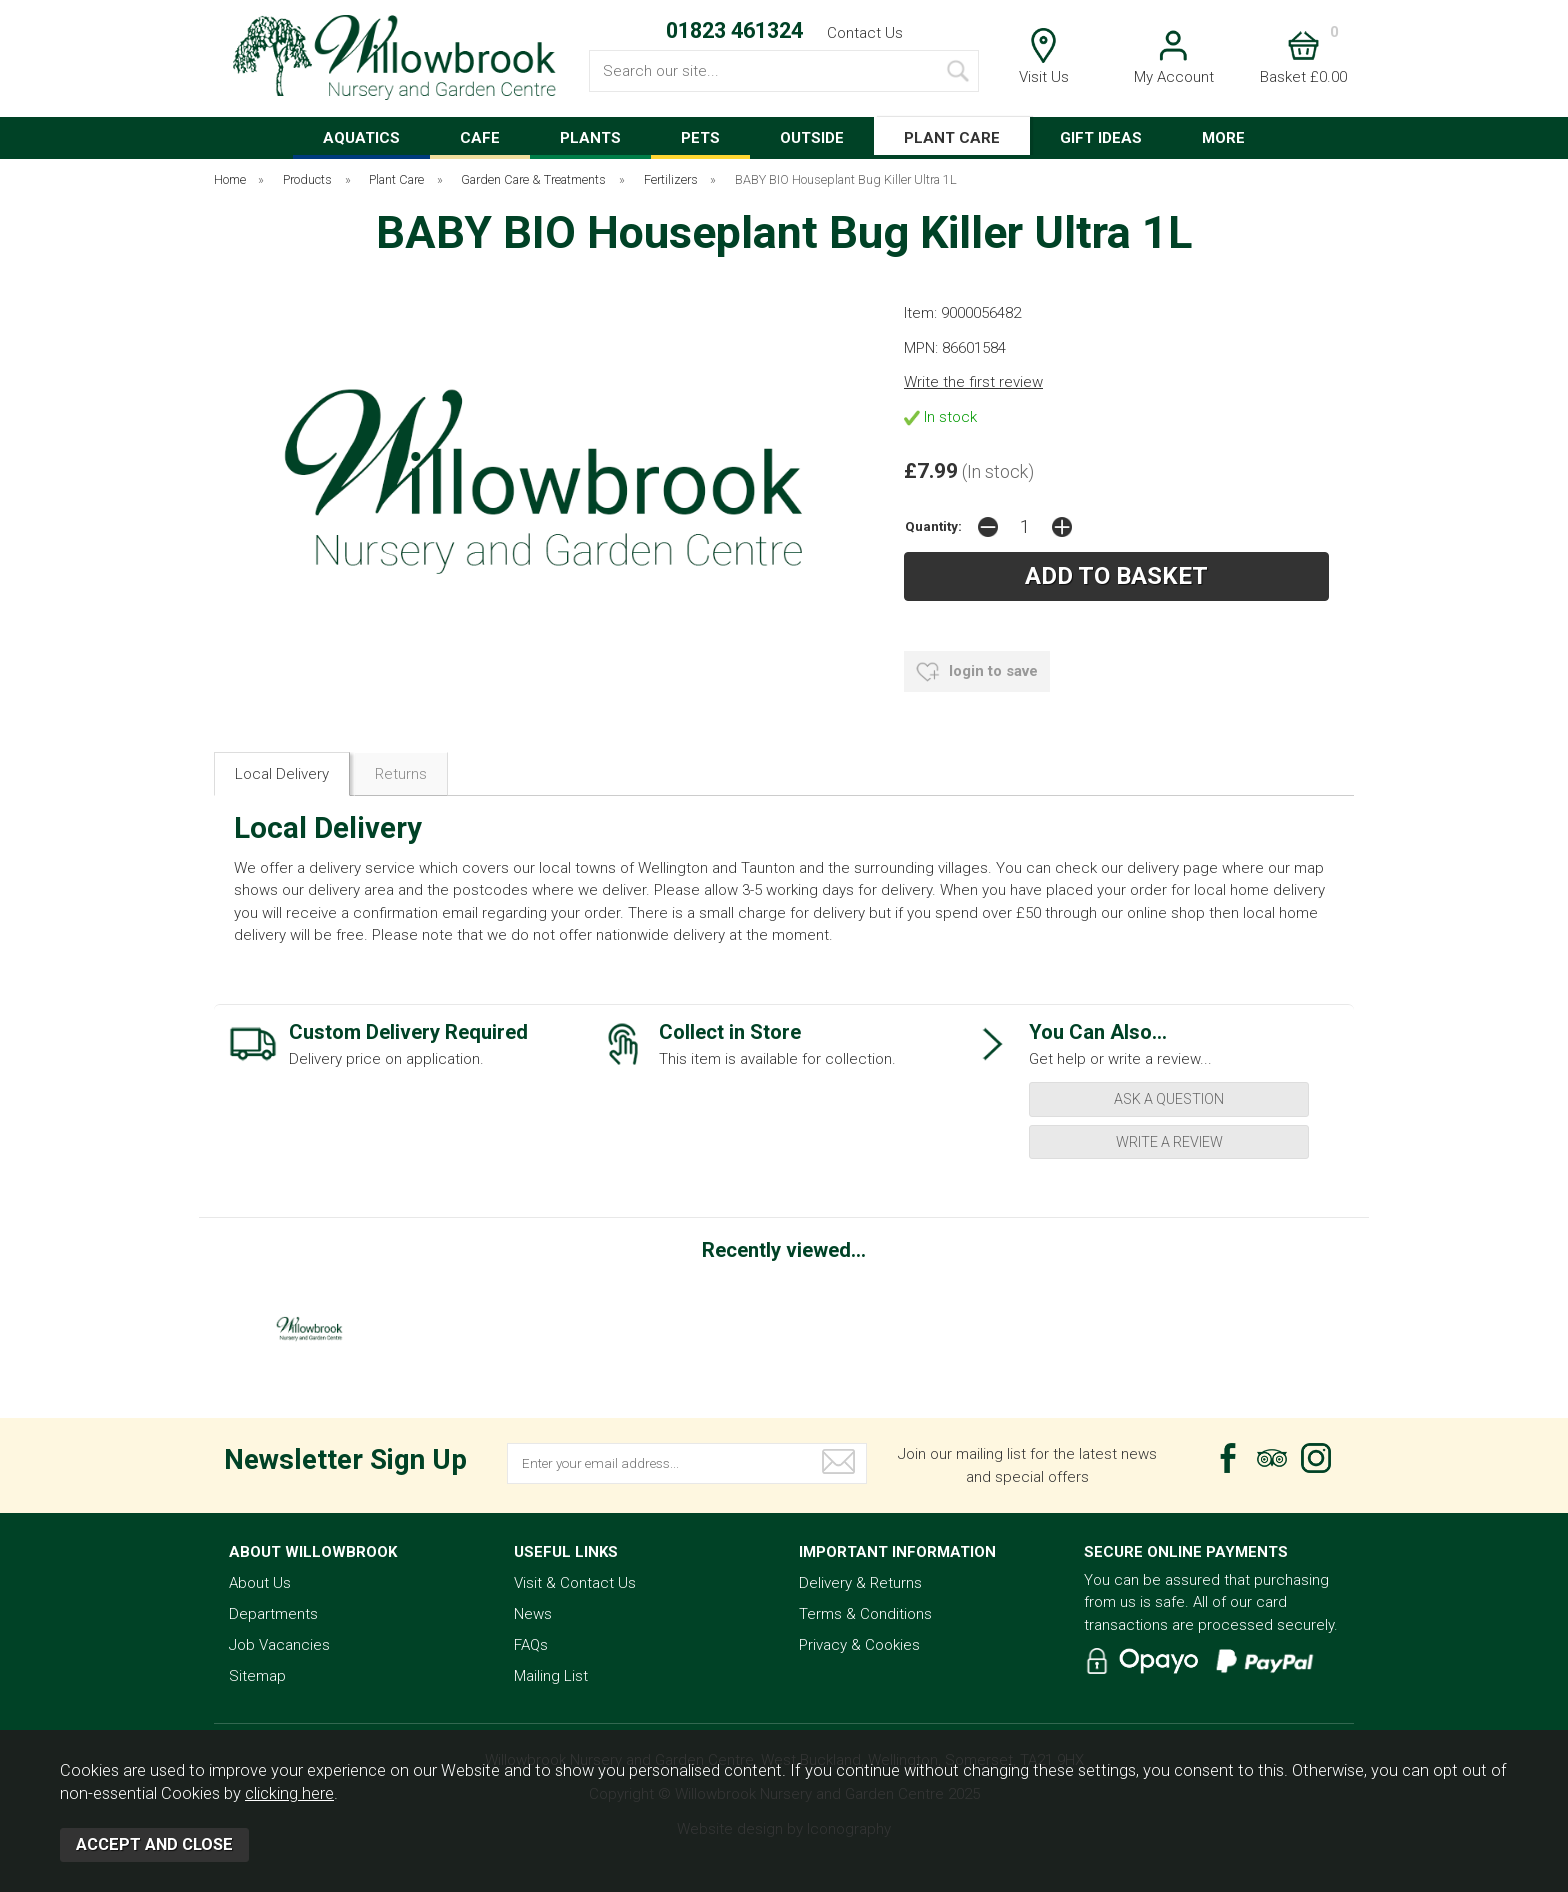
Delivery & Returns (860, 1583)
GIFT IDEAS (1101, 138)
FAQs (531, 1645)
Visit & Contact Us (575, 1583)
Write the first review (973, 382)
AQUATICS (361, 138)
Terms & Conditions (865, 1614)
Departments (273, 1614)
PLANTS (590, 138)
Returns (401, 774)
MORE (1223, 138)
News (533, 1614)
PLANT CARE (952, 138)
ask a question (1169, 1099)
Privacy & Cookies (859, 1645)
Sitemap (257, 1676)
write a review (1169, 1142)
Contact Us (865, 33)
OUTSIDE (812, 138)
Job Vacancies (279, 1645)
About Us (260, 1583)
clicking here (289, 1793)
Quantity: (933, 526)
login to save (977, 672)
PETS (700, 138)
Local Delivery (282, 774)
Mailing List (551, 1676)
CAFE (480, 138)
